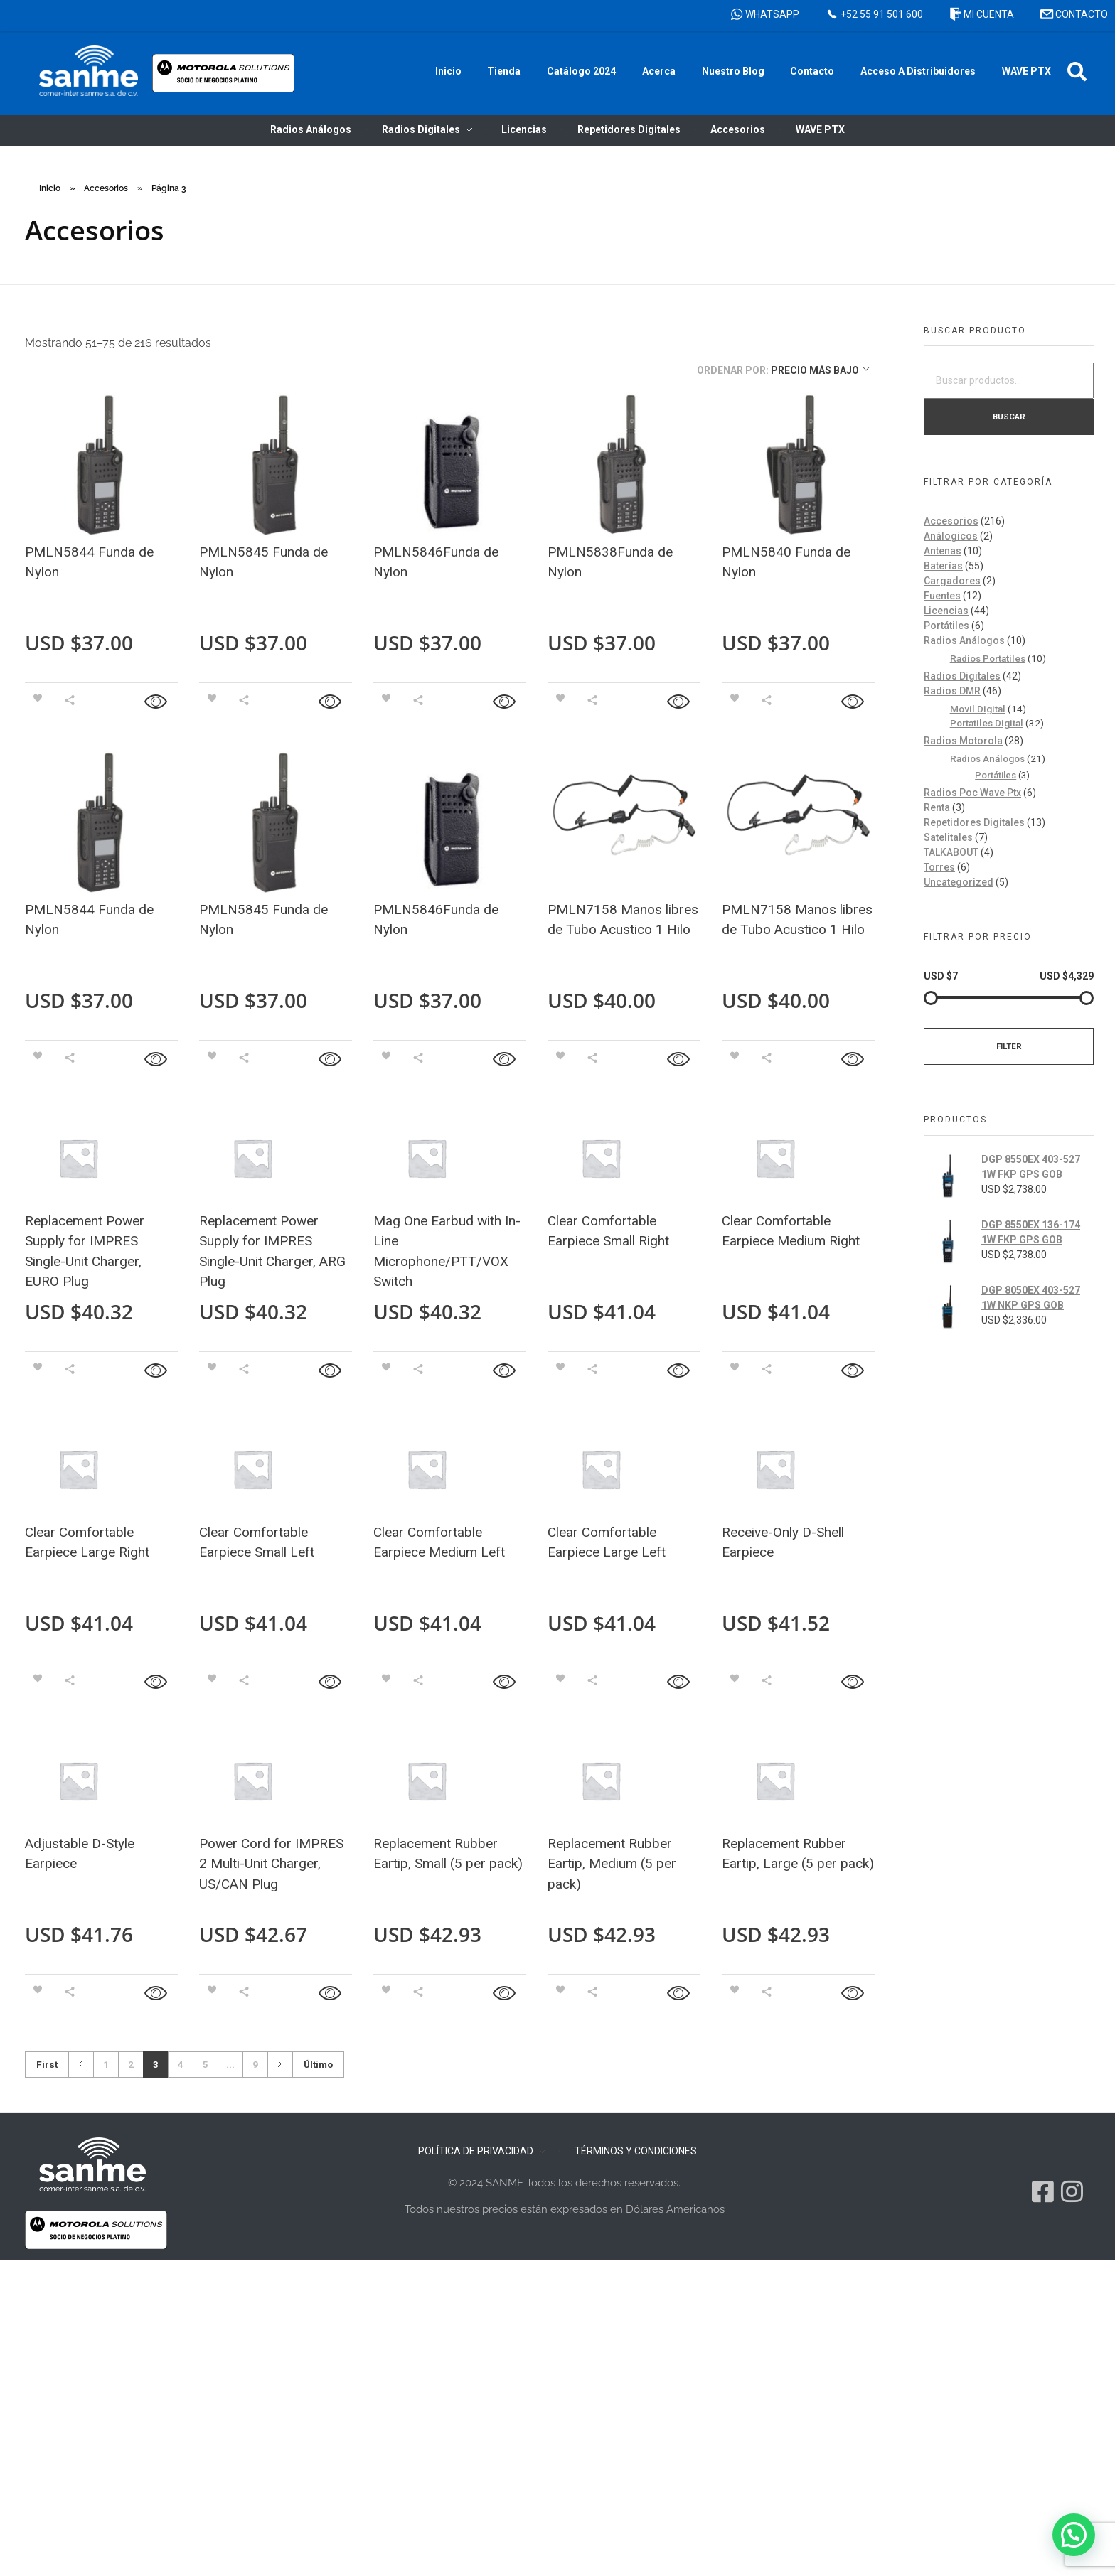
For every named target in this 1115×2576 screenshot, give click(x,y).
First (47, 2064)
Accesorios (106, 188)
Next (279, 2064)
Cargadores (952, 580)
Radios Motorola (963, 740)
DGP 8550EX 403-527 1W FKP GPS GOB (1030, 1167)
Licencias (946, 610)
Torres (939, 867)
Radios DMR (952, 691)
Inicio (49, 188)
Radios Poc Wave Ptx (972, 792)
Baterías (943, 565)
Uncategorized (958, 882)
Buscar (1009, 417)
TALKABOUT (951, 852)
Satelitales (948, 837)
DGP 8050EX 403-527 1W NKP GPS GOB (1030, 1297)
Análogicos (951, 536)
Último (318, 2064)
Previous (80, 2064)
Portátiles (946, 625)
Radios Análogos (964, 640)
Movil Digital (977, 708)
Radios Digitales (962, 676)
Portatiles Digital (986, 723)
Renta (937, 807)
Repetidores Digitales (974, 822)
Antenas (942, 551)
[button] (1077, 71)
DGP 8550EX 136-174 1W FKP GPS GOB (1030, 1232)
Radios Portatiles (987, 658)
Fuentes (942, 595)
